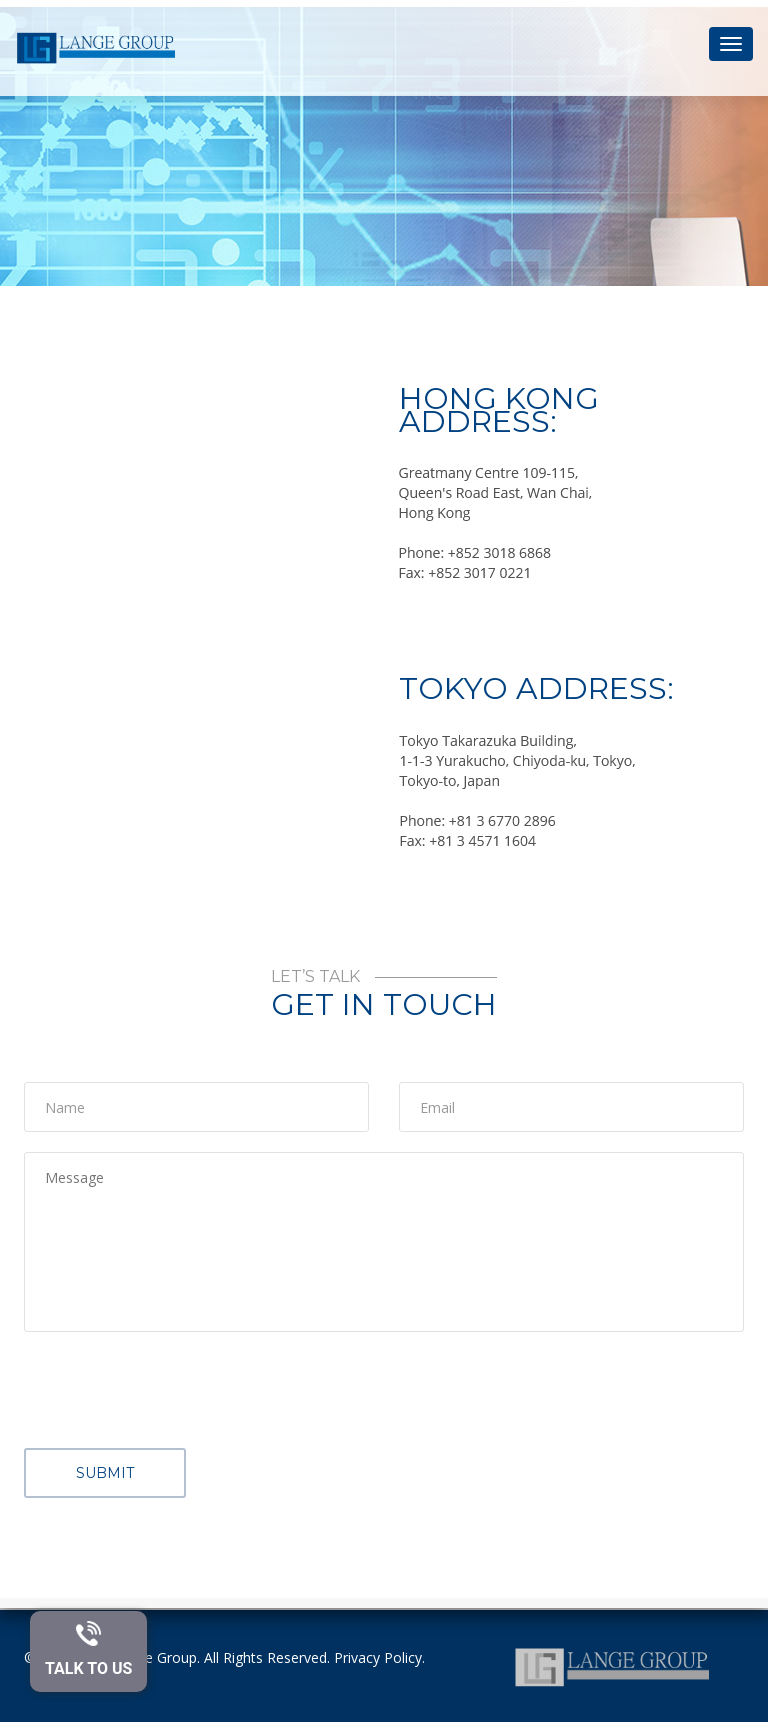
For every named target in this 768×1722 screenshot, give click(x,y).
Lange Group (155, 1657)
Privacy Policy (378, 1657)
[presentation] (176, 1391)
